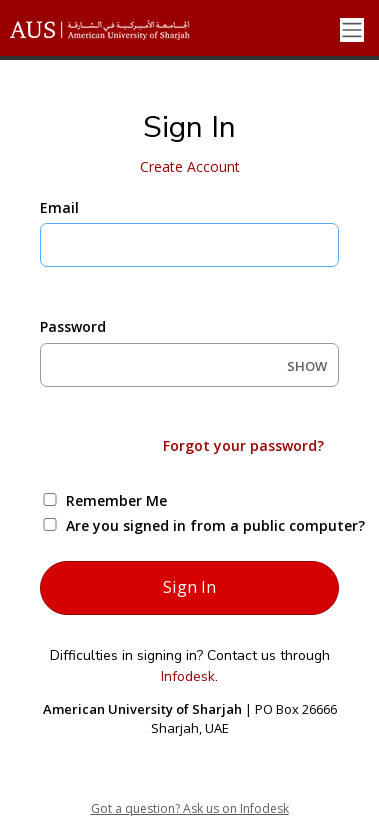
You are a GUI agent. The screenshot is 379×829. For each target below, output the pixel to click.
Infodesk (188, 676)
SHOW (307, 366)
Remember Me (116, 500)
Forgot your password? (243, 445)
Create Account (190, 166)
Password (73, 326)
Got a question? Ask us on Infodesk (190, 808)
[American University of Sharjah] (115, 30)
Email (59, 207)
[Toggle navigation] (352, 30)
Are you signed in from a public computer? (213, 525)
